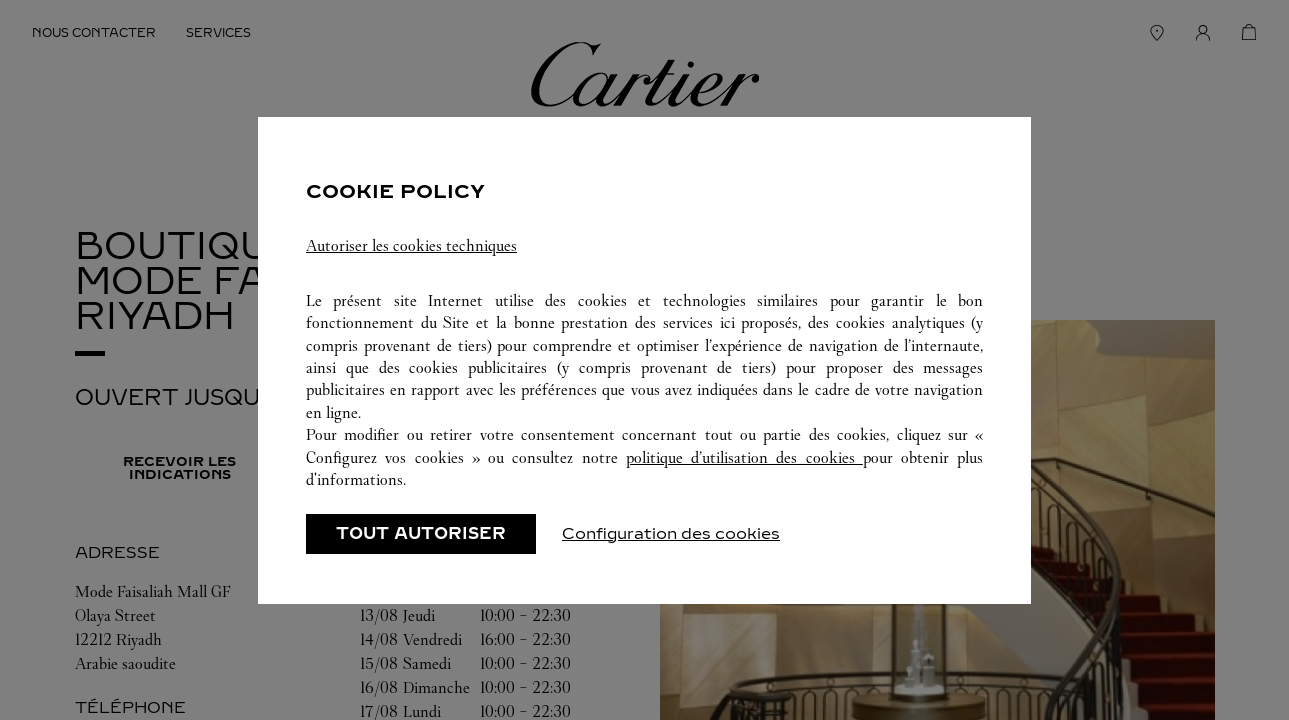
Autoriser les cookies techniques (411, 245)
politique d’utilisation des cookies (744, 457)
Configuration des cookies (671, 533)
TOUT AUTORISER (421, 533)
